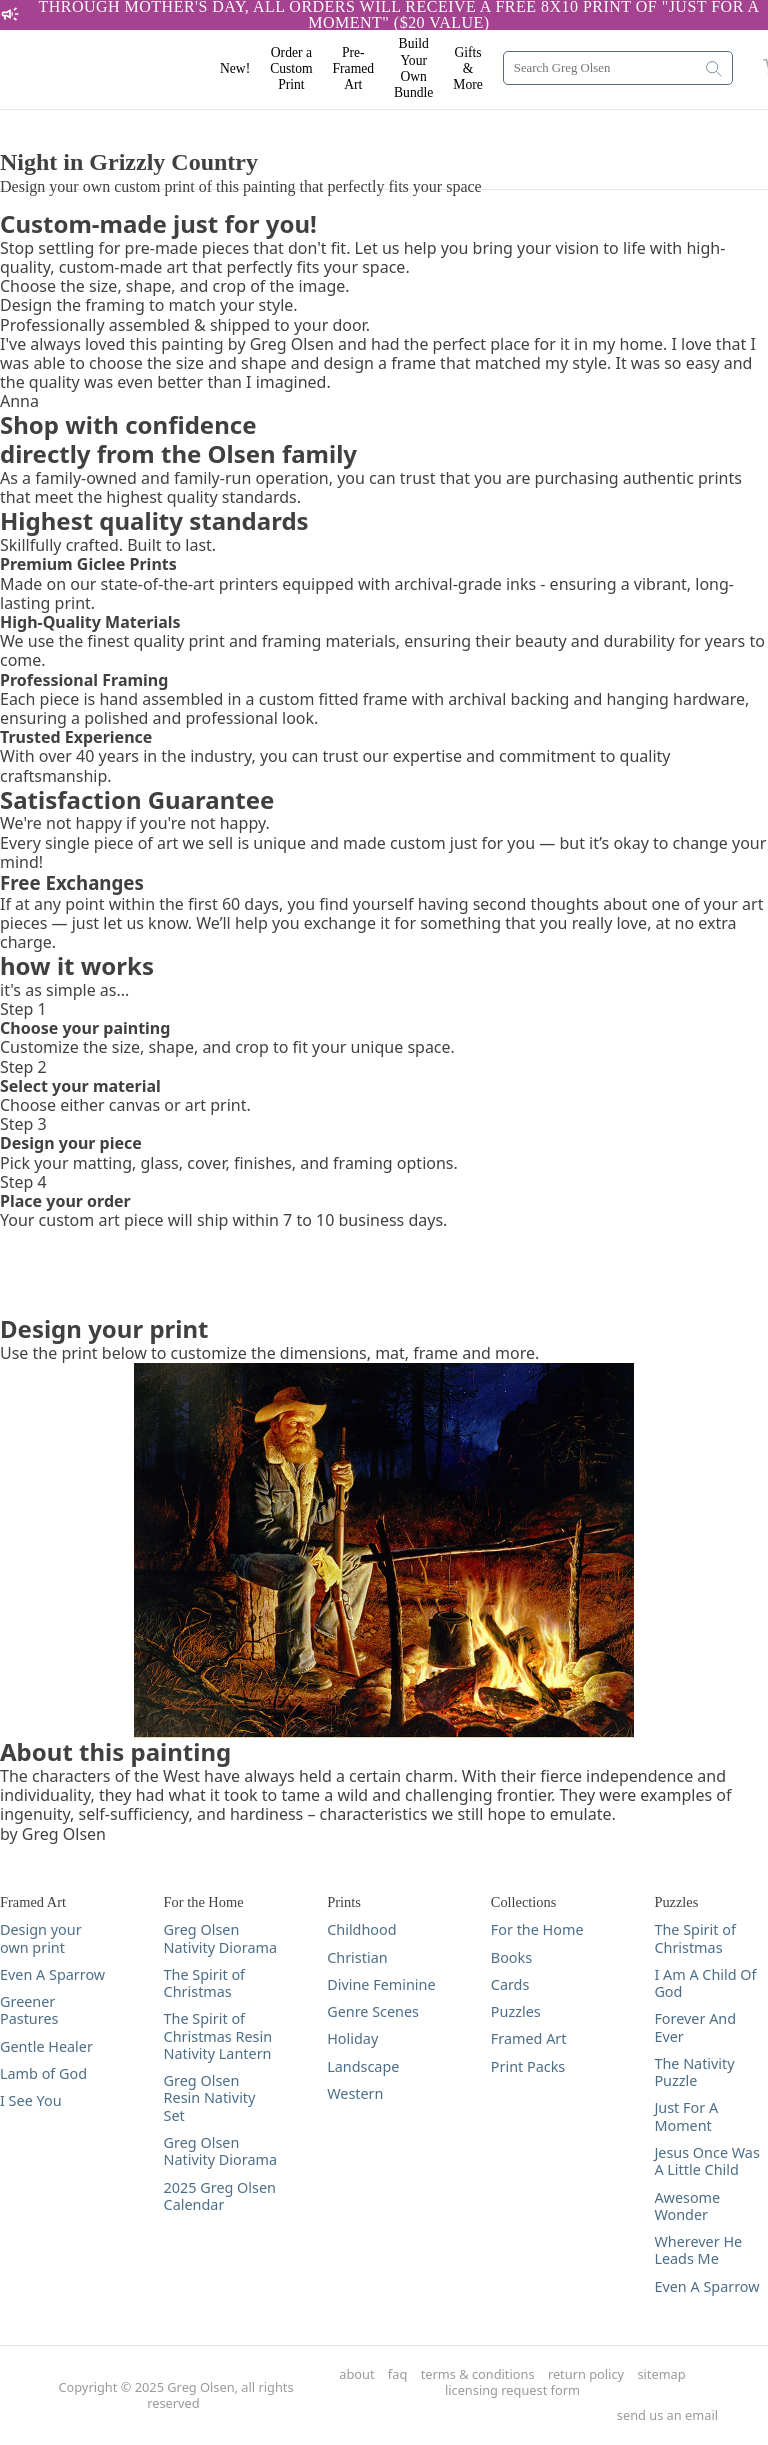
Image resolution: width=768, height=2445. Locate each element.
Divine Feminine (381, 1984)
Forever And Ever (695, 2027)
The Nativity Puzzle (694, 2072)
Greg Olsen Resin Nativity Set (210, 2098)
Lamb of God (43, 2073)
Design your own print (41, 1938)
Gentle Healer (46, 2046)
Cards (510, 1984)
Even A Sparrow (52, 1974)
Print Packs (528, 2066)
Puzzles (516, 2011)
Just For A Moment (686, 2116)
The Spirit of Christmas (204, 1983)
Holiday (352, 2038)
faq (397, 2374)
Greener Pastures (29, 2010)
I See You (31, 2100)
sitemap (661, 2374)
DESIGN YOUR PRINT (79, 119)
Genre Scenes (373, 2011)
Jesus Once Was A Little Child (706, 2161)
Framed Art (529, 2038)
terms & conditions (478, 2374)
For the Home (537, 1929)
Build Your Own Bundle (413, 68)
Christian (357, 1957)
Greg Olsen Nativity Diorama (220, 1938)
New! (235, 68)
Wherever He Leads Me (698, 2250)
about (356, 2374)
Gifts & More (467, 69)
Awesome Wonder (687, 2206)
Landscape (363, 2066)
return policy (586, 2374)
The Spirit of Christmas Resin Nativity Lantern (218, 2036)
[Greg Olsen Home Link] (120, 70)
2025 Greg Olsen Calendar (220, 2196)
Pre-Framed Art (354, 69)
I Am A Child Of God (705, 1983)
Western (355, 2093)
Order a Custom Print (291, 69)
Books (511, 1957)
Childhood (361, 1929)
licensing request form (512, 2390)
